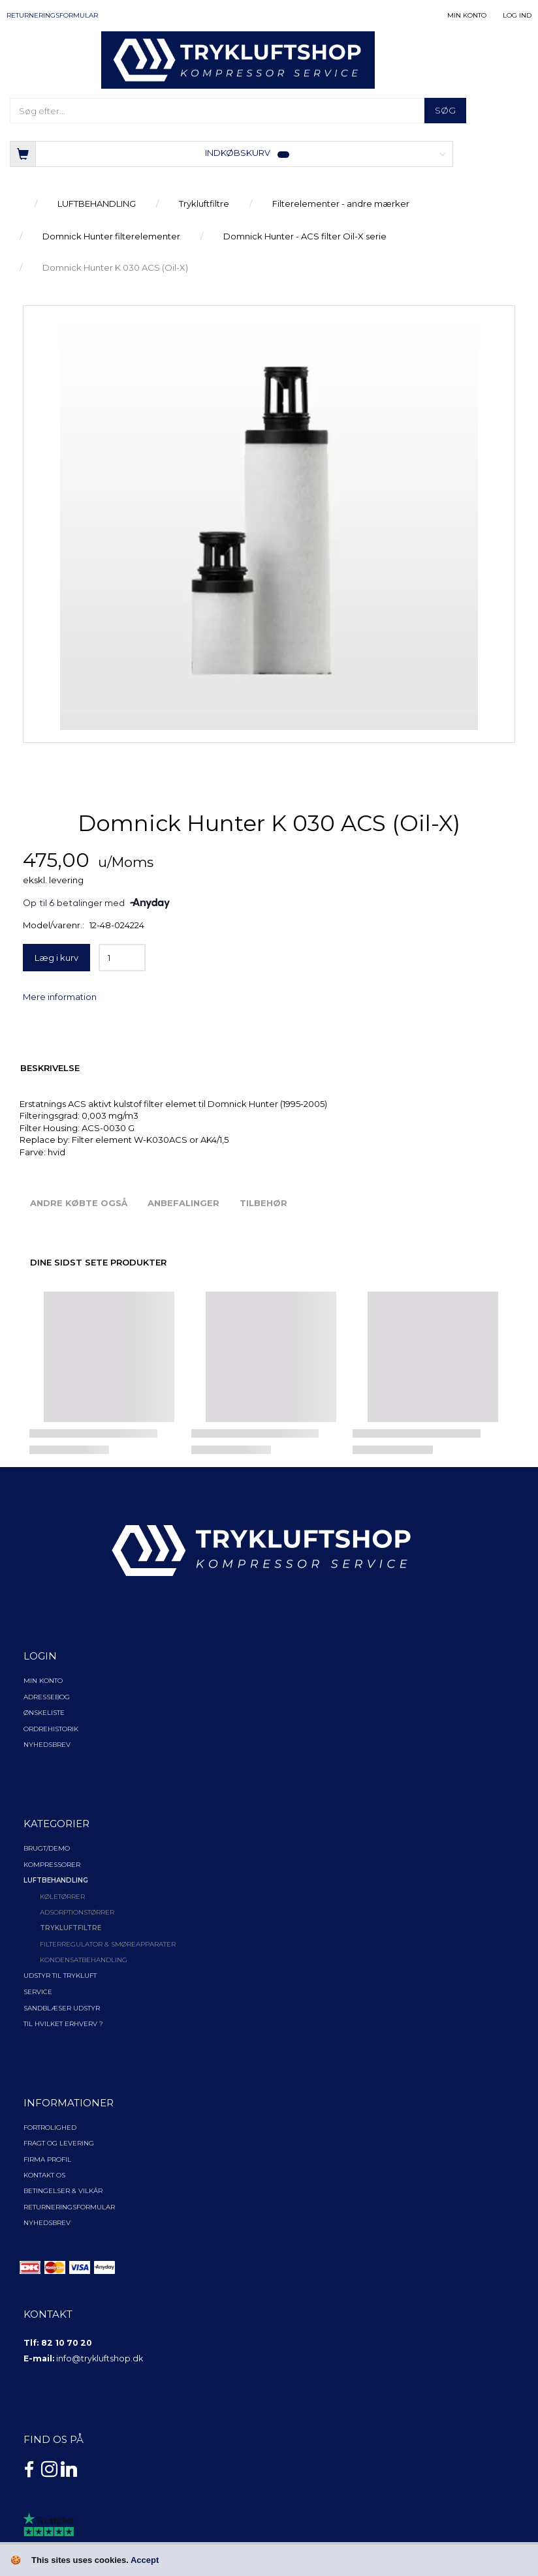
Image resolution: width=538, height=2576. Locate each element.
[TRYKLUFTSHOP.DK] (238, 59)
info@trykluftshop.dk (99, 2358)
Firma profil (47, 2159)
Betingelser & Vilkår (63, 2191)
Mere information (60, 997)
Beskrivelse (50, 1068)
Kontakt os (44, 2175)
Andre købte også (78, 1203)
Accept (145, 2560)
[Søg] (445, 110)
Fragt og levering (59, 2143)
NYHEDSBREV (47, 2223)
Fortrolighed (50, 2127)
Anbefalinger (183, 1203)
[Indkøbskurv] (231, 153)
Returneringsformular (52, 15)
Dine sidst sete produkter (98, 1262)
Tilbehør (263, 1203)
